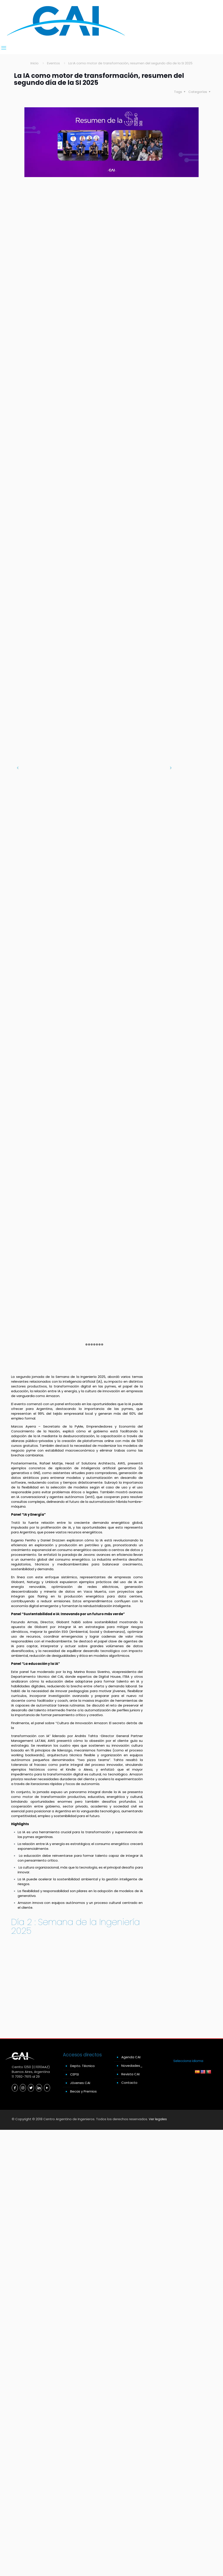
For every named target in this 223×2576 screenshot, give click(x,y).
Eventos (53, 63)
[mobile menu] (3, 48)
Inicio (34, 63)
